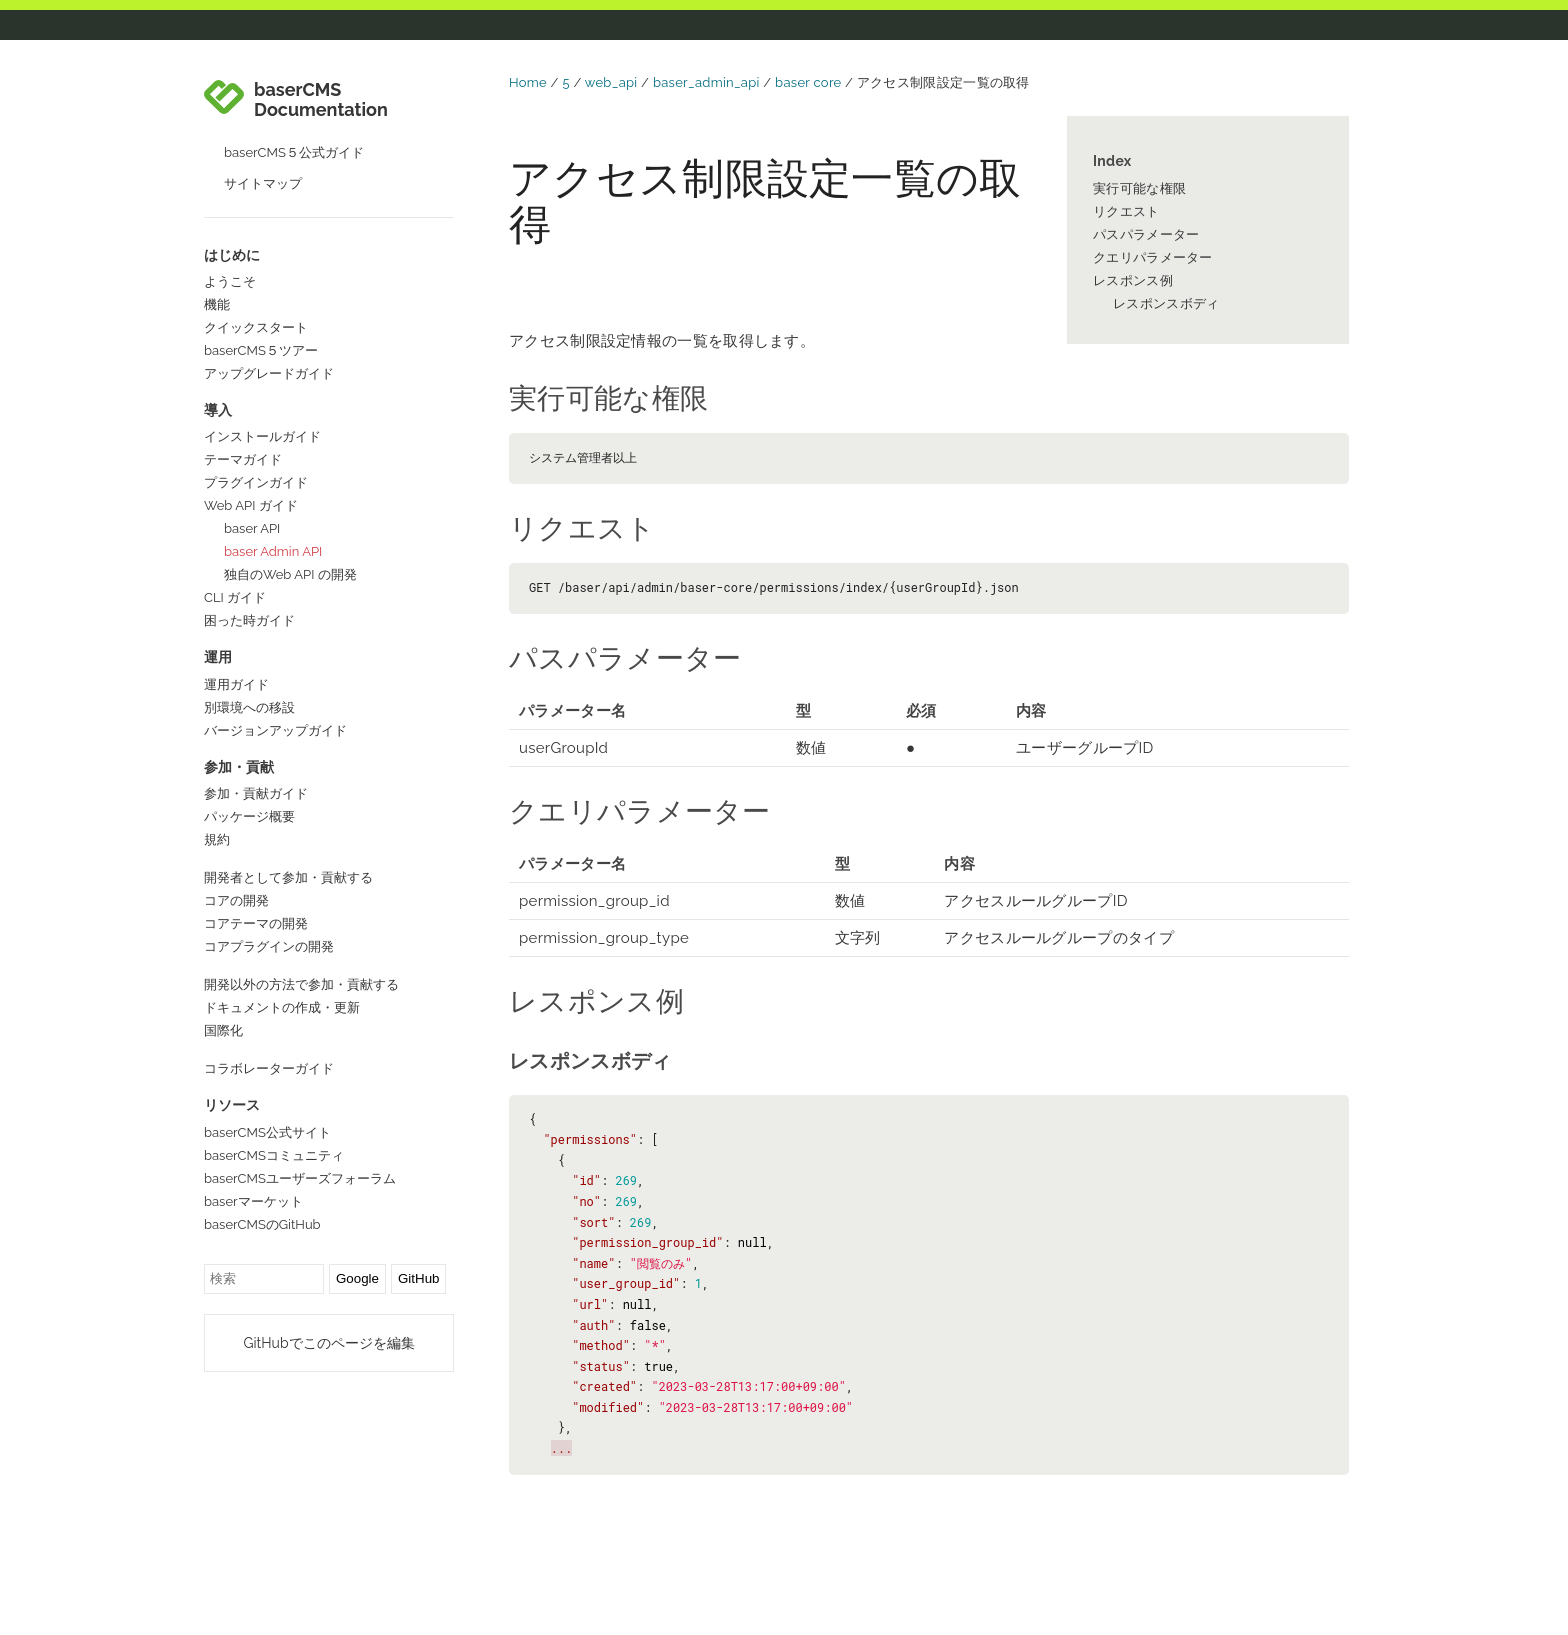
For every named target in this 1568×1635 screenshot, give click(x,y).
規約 (217, 839)
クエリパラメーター (1153, 257)
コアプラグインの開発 (269, 946)
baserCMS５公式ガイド (294, 152)
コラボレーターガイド (269, 1068)
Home (528, 82)
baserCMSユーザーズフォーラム (300, 1178)
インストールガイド (262, 436)
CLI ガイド (235, 597)
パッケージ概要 (249, 816)
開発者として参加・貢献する (288, 877)
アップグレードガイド (269, 373)
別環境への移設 (249, 707)
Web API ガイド (251, 505)
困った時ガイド (249, 620)
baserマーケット (253, 1201)
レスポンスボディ (1166, 303)
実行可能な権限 (1139, 188)
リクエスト (1126, 211)
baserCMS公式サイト (267, 1132)
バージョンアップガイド (275, 730)
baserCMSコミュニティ (274, 1155)
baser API (252, 528)
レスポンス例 (1133, 280)
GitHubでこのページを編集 (328, 1343)
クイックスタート (256, 327)
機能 (217, 304)
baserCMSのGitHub (262, 1224)
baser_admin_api (706, 82)
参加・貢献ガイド (256, 793)
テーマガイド (243, 459)
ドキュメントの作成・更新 (282, 1007)
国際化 (223, 1030)
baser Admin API (273, 551)
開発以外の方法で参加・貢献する (301, 984)
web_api (611, 82)
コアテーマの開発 (256, 923)
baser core (808, 82)
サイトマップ (263, 183)
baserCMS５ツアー (261, 350)
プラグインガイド (256, 482)
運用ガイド (236, 684)
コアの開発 (236, 900)
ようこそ (230, 281)
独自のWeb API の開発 (290, 574)
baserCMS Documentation (321, 100)
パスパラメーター (1146, 234)
